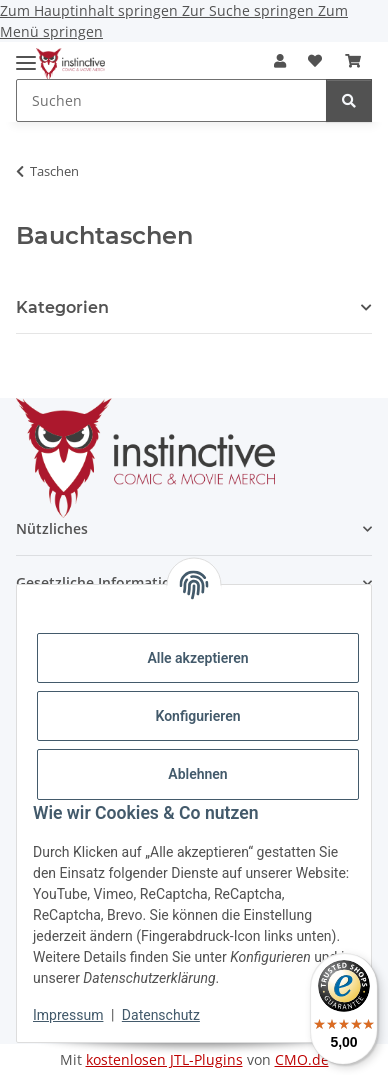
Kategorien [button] (62, 307)
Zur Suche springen (250, 10)
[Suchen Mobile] (171, 100)
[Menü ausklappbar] (26, 54)
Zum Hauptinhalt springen (91, 10)
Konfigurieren (197, 716)
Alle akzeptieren (197, 658)
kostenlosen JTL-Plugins (164, 1059)
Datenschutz (161, 1015)
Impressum (68, 1015)
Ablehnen (197, 774)
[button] (280, 60)
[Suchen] (349, 100)
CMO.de (302, 1059)
